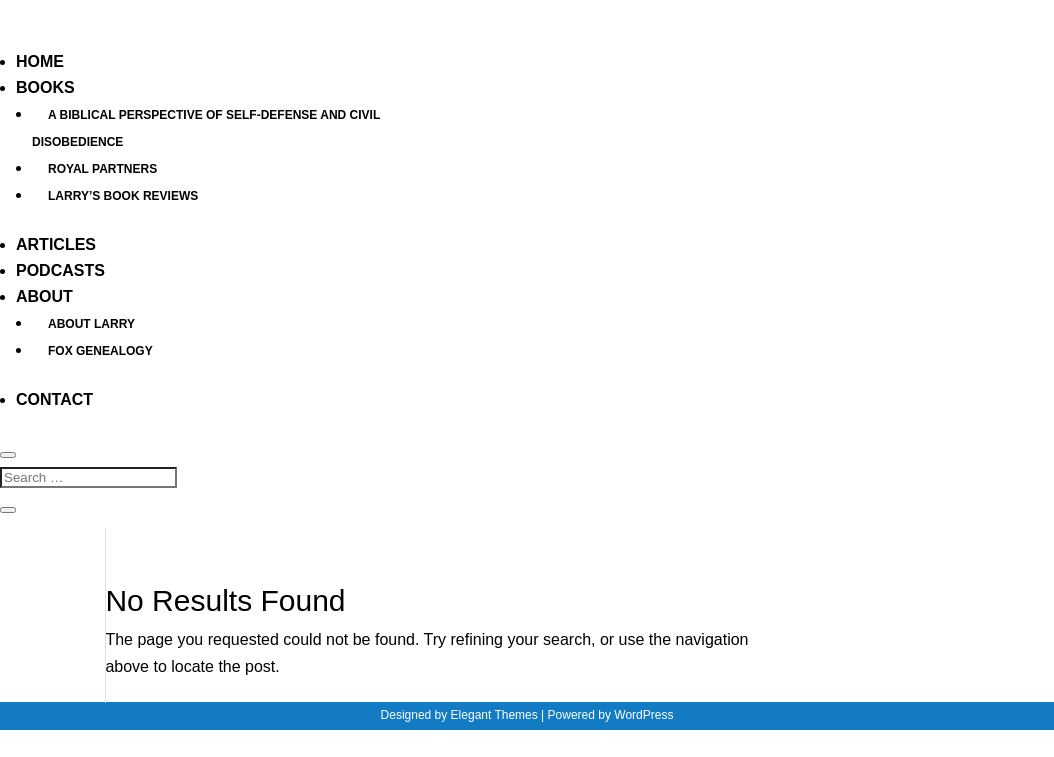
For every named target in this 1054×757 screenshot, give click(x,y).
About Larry (91, 324)
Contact (54, 399)
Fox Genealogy (100, 351)
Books (45, 87)
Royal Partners (102, 169)
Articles (56, 244)
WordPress (643, 715)
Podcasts (60, 270)
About (44, 296)
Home (40, 61)
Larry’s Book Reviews (123, 196)
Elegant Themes (494, 715)
